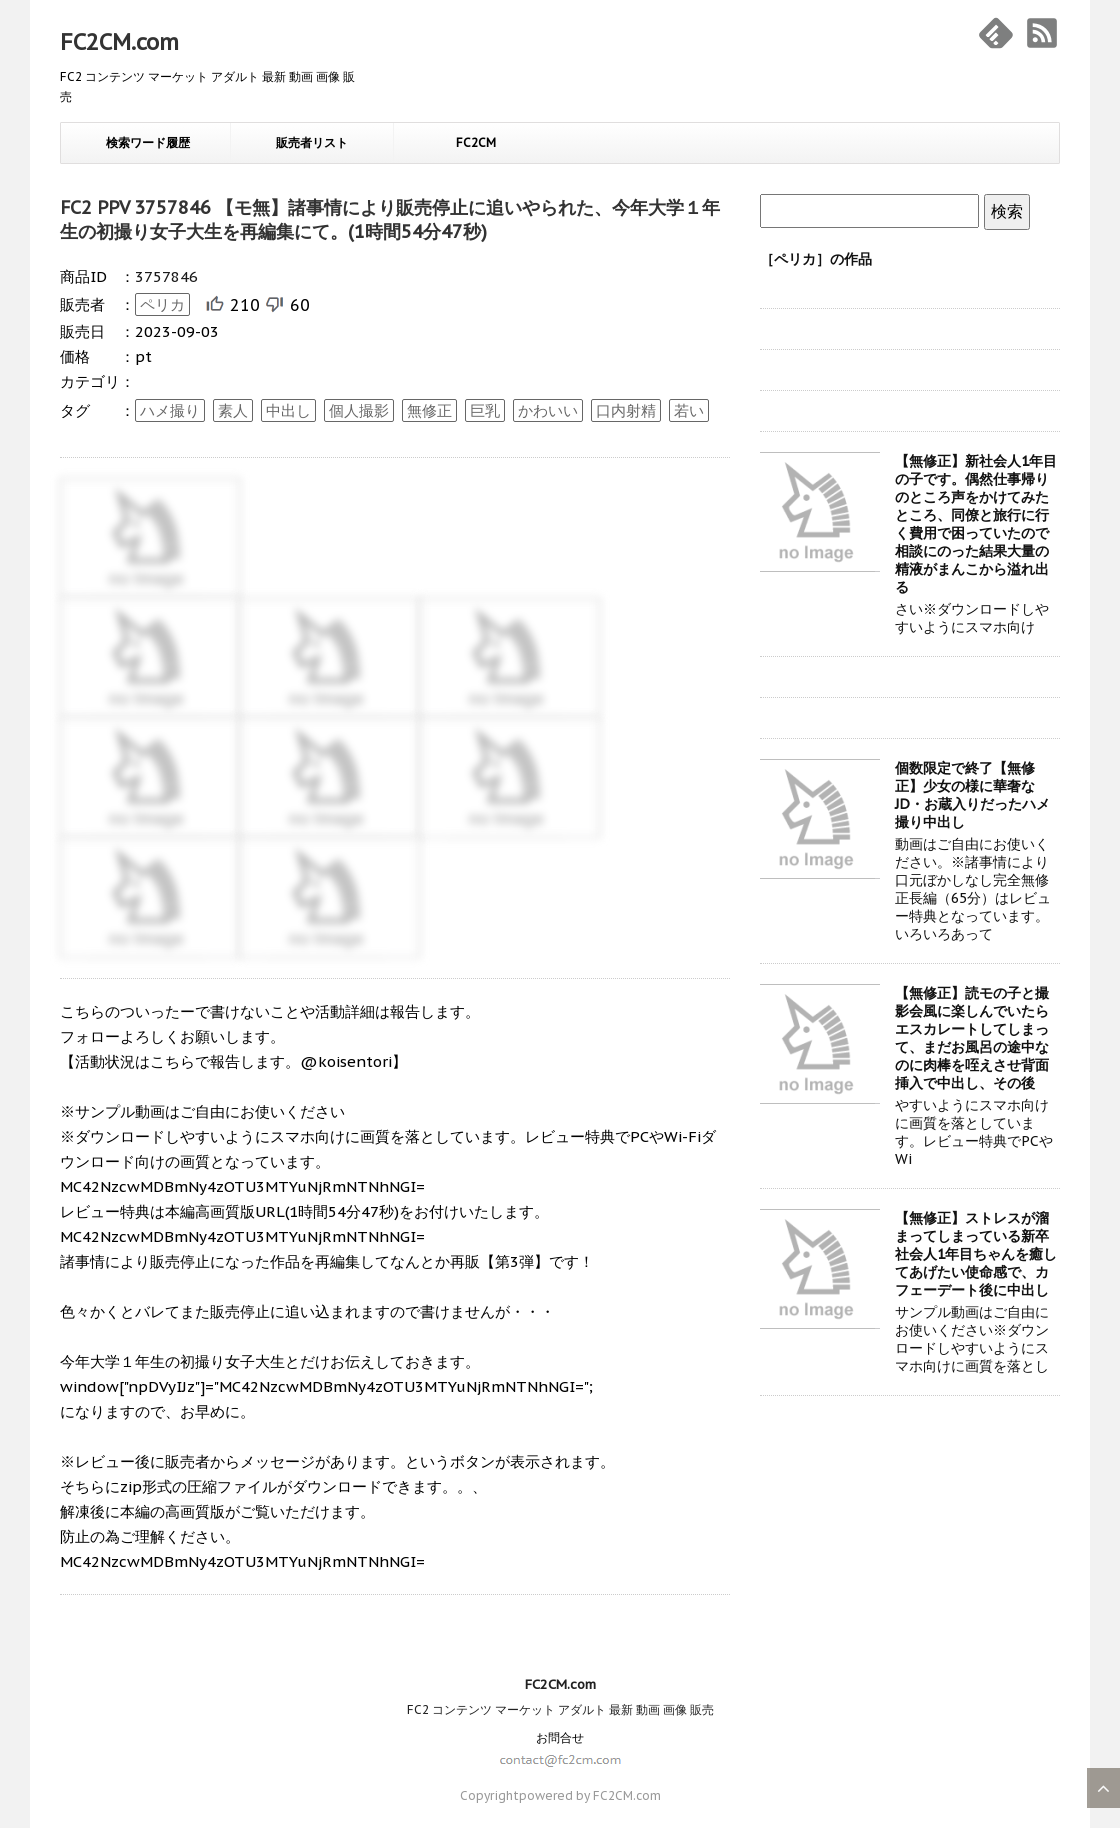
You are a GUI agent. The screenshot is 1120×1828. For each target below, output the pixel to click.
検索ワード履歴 (148, 142)
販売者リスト (312, 142)
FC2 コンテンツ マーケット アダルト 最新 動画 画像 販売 (560, 1709)
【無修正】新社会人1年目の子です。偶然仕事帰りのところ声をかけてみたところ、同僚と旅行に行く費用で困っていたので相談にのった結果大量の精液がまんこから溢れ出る (976, 524)
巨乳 (485, 410)
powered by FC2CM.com (590, 1795)
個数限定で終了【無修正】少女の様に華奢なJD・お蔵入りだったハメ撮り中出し (972, 795)
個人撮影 (359, 410)
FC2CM (476, 142)
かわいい (548, 410)
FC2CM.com (119, 42)
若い (689, 410)
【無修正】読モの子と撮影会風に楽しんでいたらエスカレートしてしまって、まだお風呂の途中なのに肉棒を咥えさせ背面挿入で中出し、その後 (972, 1038)
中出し (288, 410)
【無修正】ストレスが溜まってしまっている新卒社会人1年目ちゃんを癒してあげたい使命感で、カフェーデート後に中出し (976, 1254)
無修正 (429, 410)
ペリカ (162, 304)
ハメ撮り (170, 410)
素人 (233, 410)
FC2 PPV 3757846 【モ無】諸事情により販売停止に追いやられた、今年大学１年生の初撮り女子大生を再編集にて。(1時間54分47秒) (390, 219)
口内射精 (626, 410)
